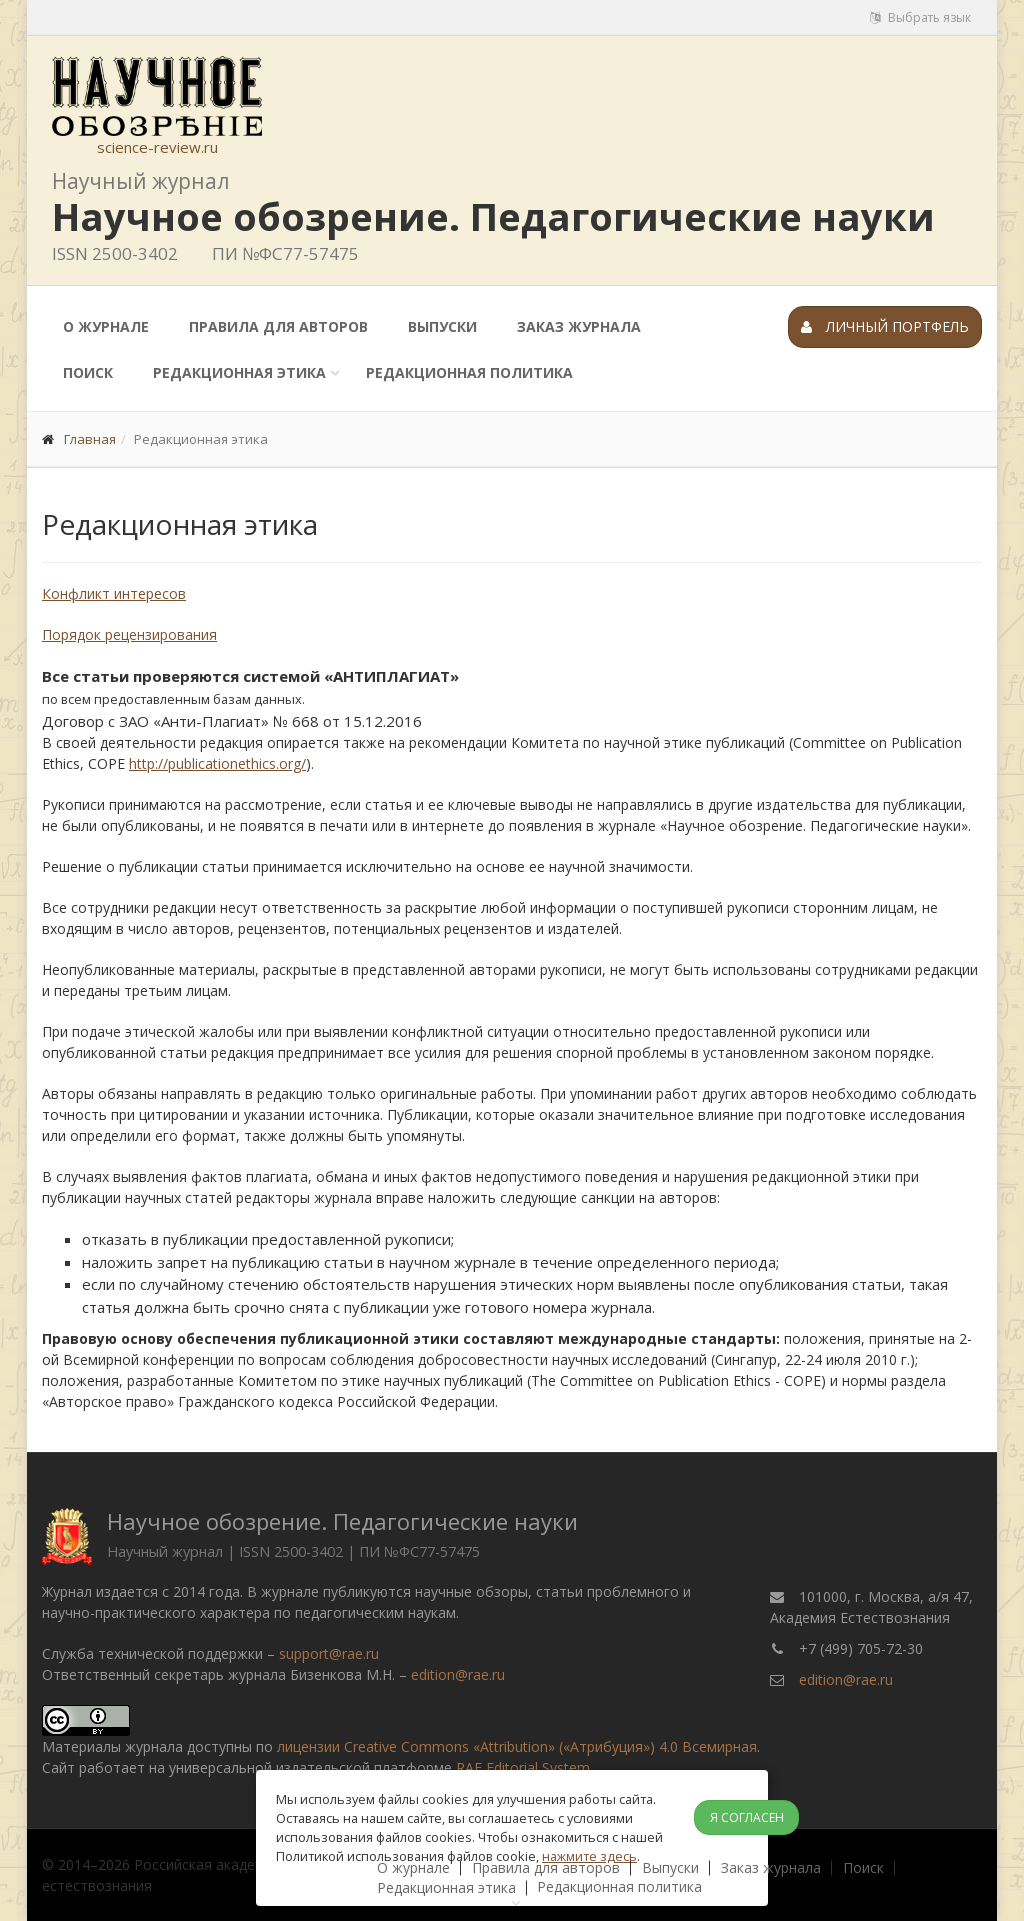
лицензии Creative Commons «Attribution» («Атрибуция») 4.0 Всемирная (517, 1746)
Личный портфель (885, 326)
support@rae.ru (329, 1653)
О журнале (106, 326)
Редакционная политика (469, 372)
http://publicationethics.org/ (217, 763)
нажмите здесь (589, 1856)
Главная (90, 439)
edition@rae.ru (458, 1674)
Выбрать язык (920, 17)
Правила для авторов (278, 326)
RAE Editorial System (523, 1767)
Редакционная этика (239, 372)
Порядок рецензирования (129, 634)
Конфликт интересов (114, 593)
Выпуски (442, 326)
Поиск (88, 372)
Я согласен (747, 1817)
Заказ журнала (579, 326)
